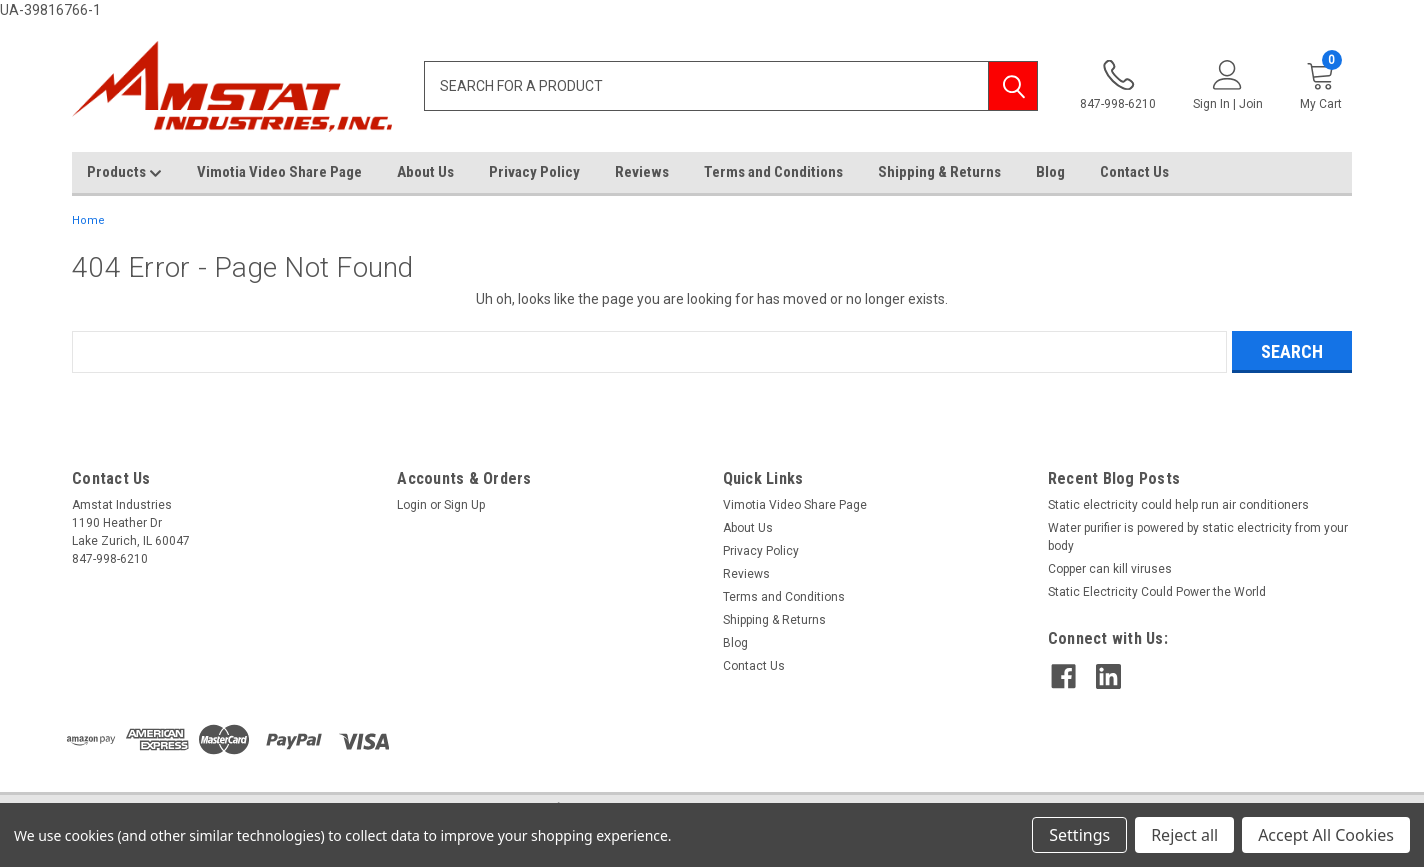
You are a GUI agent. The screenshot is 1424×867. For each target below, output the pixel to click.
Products (124, 173)
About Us (425, 172)
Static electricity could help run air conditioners (1178, 505)
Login (412, 505)
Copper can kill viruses (1110, 569)
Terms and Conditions (773, 172)
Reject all (1184, 835)
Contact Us (1134, 172)
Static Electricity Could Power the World (1157, 592)
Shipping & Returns (939, 172)
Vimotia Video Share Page (279, 172)
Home (88, 220)
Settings (1079, 835)
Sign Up (464, 505)
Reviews (642, 172)
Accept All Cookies (1326, 835)
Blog (1050, 172)
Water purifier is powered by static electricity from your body (1198, 537)
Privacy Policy (534, 172)
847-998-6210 (1118, 85)
